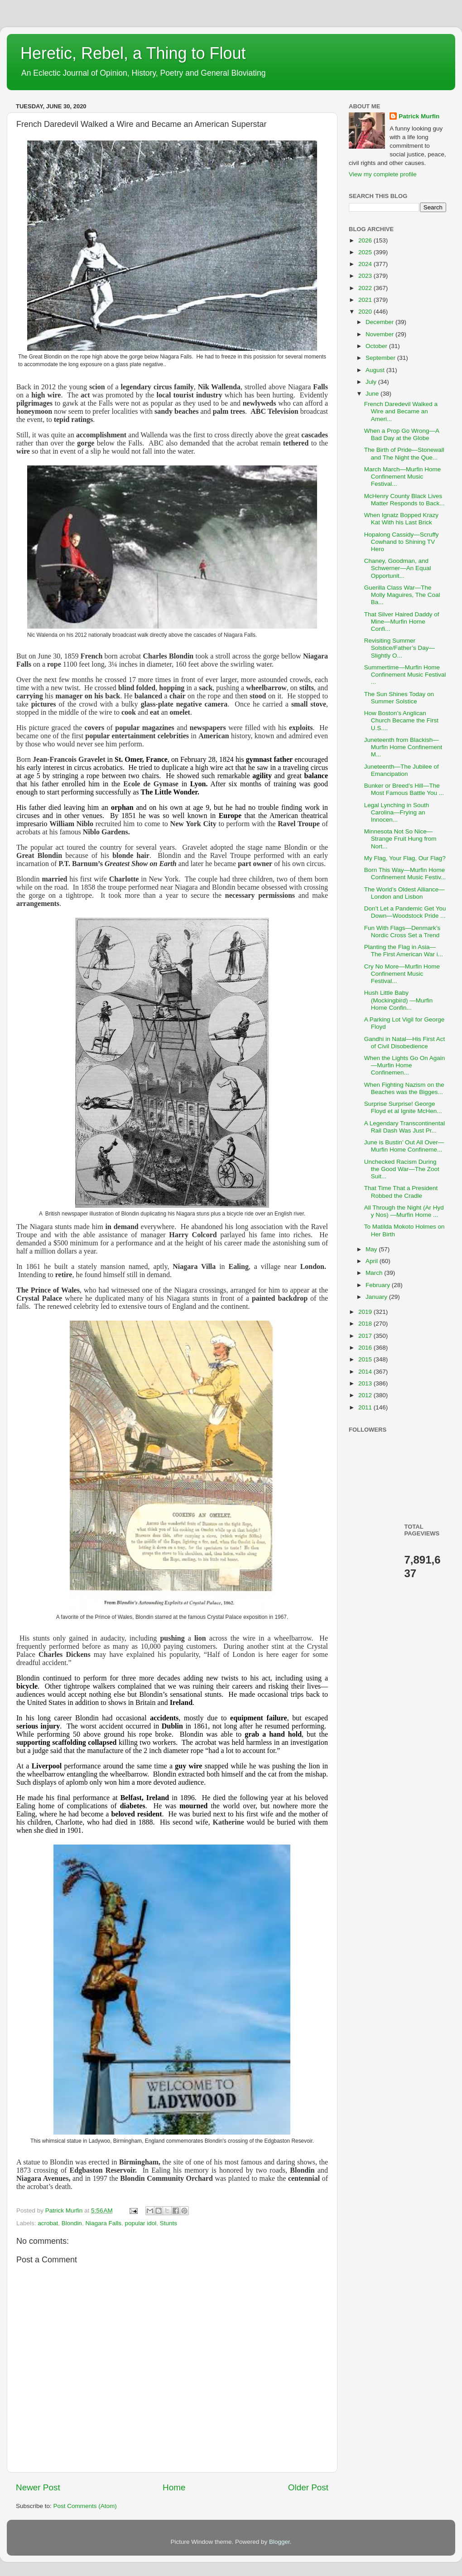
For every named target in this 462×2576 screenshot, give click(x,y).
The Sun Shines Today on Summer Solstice (399, 698)
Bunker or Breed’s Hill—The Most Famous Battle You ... (404, 789)
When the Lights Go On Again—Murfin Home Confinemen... (404, 1065)
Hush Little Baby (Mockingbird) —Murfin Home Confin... (398, 1000)
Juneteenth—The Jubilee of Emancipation (401, 770)
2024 (366, 264)
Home (174, 2487)
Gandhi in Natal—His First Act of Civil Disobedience (404, 1043)
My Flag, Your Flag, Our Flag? (405, 858)
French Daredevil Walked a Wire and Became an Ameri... (401, 411)
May (372, 1249)
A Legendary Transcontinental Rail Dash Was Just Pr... (404, 1127)
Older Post (308, 2487)
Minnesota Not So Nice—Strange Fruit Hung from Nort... (400, 838)
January (377, 1296)
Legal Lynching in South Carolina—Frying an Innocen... (396, 812)
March (375, 1272)
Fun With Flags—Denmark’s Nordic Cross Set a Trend (402, 932)
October (377, 346)
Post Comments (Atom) (85, 2506)
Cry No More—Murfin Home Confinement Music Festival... (402, 973)
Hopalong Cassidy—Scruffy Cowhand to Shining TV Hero (401, 541)
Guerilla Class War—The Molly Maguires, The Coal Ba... (402, 594)
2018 (366, 1323)
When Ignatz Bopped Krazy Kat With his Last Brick (401, 519)
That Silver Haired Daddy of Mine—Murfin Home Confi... (401, 621)
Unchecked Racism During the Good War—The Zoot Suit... (401, 1169)
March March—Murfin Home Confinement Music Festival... (402, 476)
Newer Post (38, 2487)
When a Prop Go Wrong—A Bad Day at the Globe (401, 434)
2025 (366, 252)
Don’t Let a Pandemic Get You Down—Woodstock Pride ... (405, 912)
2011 (366, 1407)
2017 (366, 1335)
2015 (366, 1359)
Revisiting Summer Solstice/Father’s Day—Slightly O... (399, 648)
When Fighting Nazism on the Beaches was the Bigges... (404, 1088)
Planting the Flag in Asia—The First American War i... (403, 951)
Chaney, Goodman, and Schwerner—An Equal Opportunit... (397, 568)
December (380, 322)
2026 (366, 240)
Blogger (279, 2541)
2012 (366, 1395)
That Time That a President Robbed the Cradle (401, 1192)
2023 (366, 275)
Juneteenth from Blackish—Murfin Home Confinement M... (403, 747)
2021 (366, 299)
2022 (366, 288)
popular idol (140, 2223)
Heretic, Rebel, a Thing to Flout (133, 53)
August (376, 370)
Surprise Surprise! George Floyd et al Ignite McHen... (403, 1107)
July (372, 381)
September (381, 357)
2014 (366, 1371)
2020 (366, 311)
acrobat (48, 2223)
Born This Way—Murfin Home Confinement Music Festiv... (405, 874)
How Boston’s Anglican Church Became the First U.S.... (401, 720)
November (380, 334)
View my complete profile (383, 174)
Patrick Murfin (419, 116)
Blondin (72, 2223)
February (379, 1285)
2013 (366, 1383)
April (373, 1261)
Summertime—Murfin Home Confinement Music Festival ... (405, 674)
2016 (366, 1347)
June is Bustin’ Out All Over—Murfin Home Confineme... (404, 1146)
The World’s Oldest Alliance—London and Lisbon (404, 893)
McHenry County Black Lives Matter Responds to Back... (404, 500)
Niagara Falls (103, 2223)
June (373, 393)
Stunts (168, 2223)
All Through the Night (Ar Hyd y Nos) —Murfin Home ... (404, 1211)
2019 (366, 1311)
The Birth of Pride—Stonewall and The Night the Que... (404, 453)
